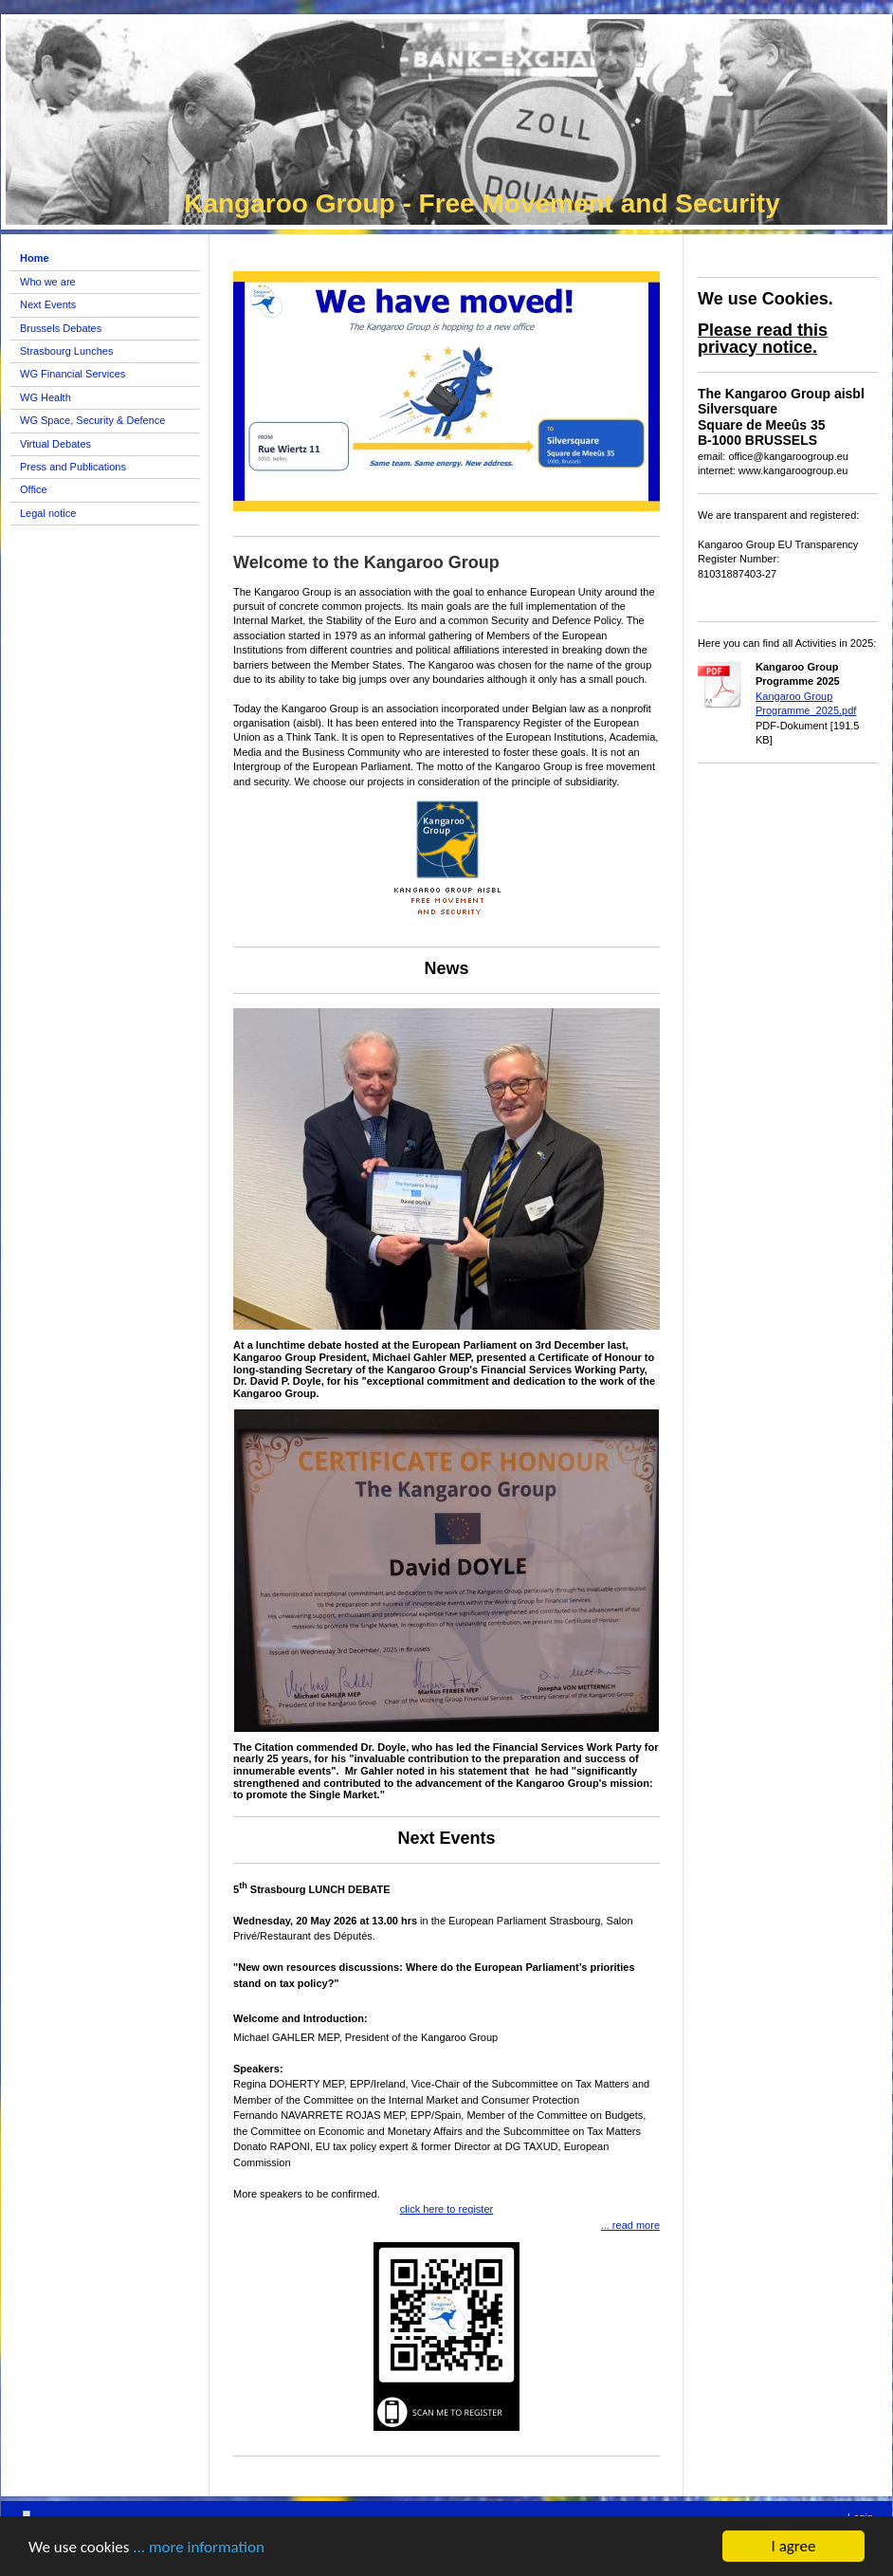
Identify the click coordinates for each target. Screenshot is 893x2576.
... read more (630, 2225)
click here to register (446, 2209)
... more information (198, 2547)
